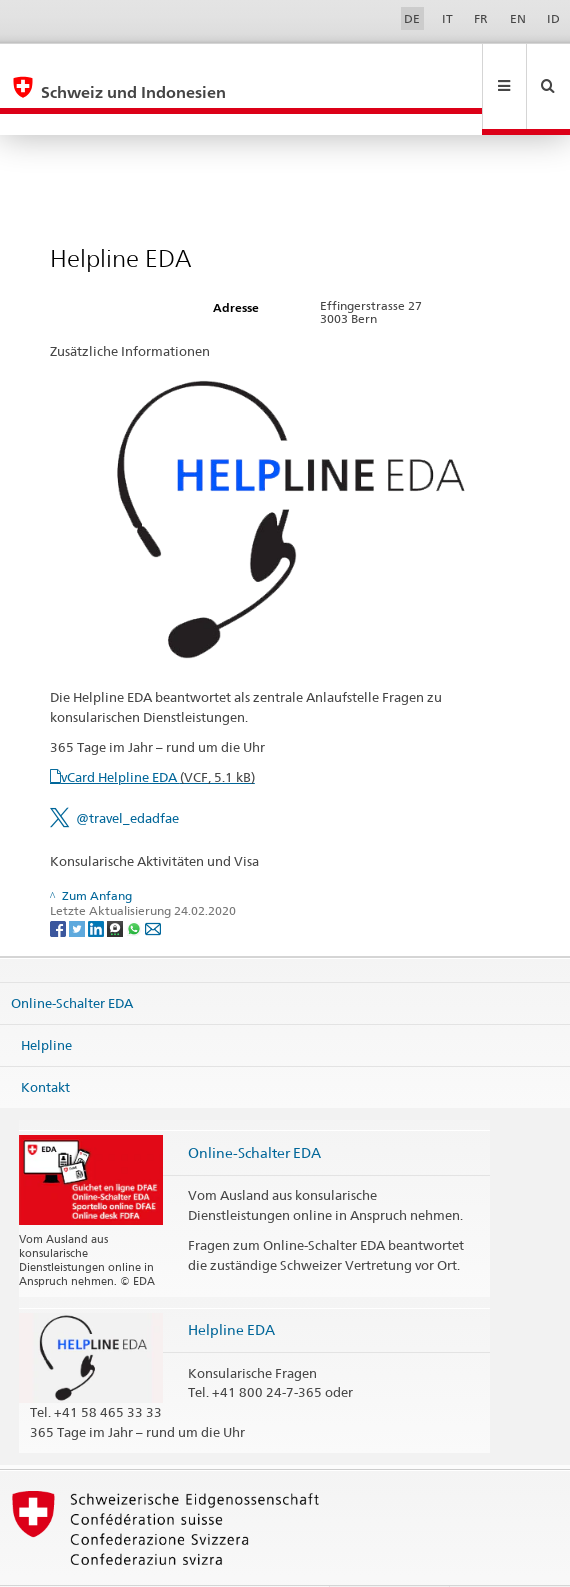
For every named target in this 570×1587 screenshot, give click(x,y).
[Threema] (116, 884)
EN (518, 18)
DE (412, 18)
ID (553, 18)
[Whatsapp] (135, 884)
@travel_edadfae (127, 775)
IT (447, 18)
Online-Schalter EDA (72, 960)
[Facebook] (59, 884)
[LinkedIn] (97, 884)
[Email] (153, 884)
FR (481, 18)
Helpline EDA (231, 1286)
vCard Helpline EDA (158, 734)
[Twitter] (78, 884)
